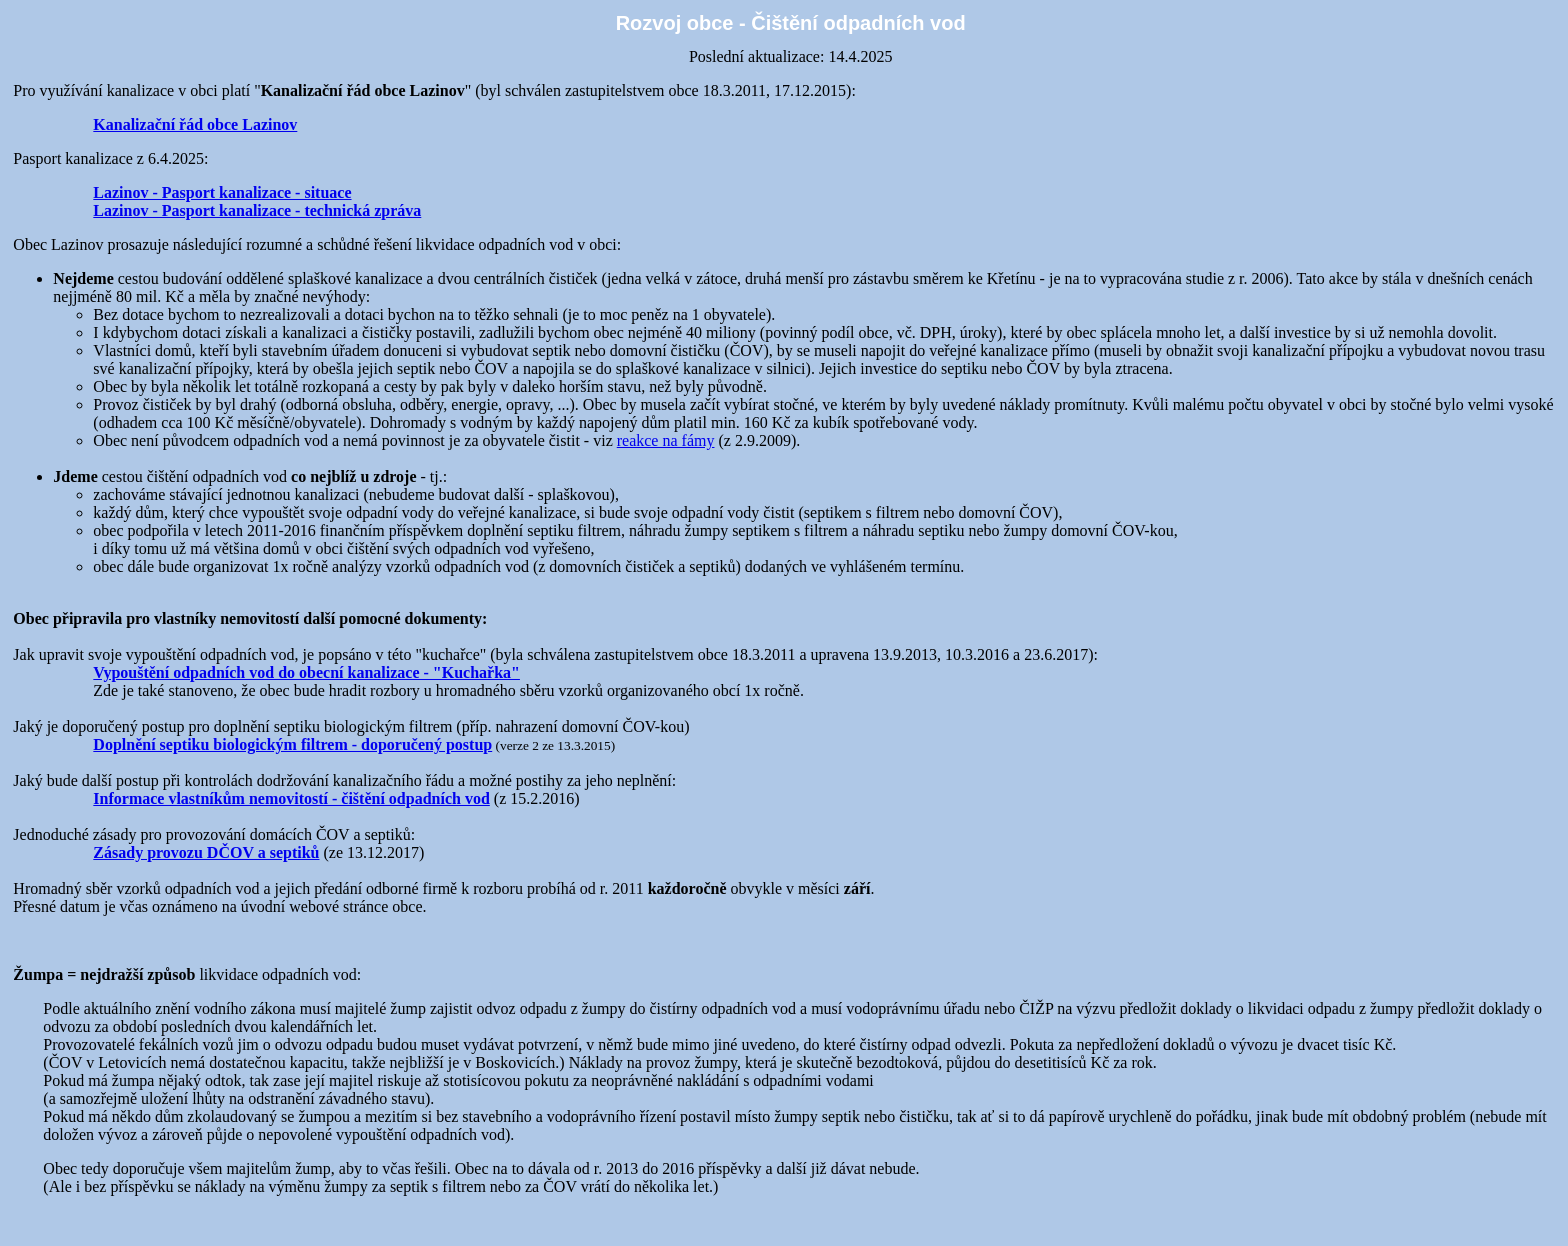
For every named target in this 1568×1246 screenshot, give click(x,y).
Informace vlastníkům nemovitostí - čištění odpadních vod (291, 798)
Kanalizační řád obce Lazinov (195, 124)
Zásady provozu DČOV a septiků (206, 852)
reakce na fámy (666, 440)
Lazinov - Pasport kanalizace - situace (222, 192)
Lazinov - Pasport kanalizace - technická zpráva (257, 210)
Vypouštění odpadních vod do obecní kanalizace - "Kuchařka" (306, 672)
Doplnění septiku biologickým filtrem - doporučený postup (292, 744)
